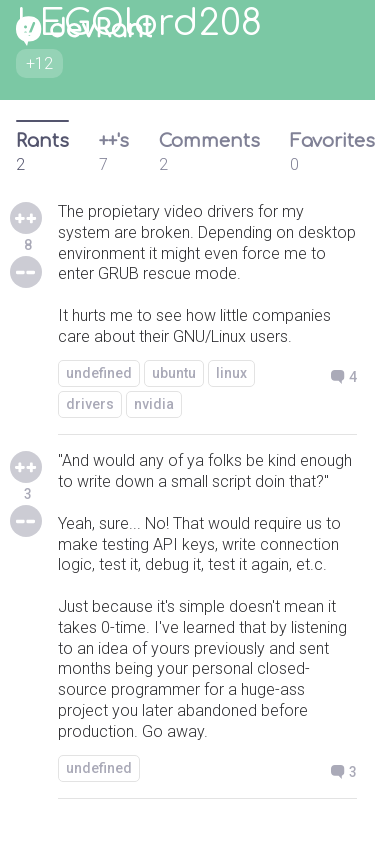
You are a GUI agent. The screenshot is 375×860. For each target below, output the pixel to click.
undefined (99, 373)
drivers (90, 404)
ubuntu (174, 373)
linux (231, 373)
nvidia (154, 404)
